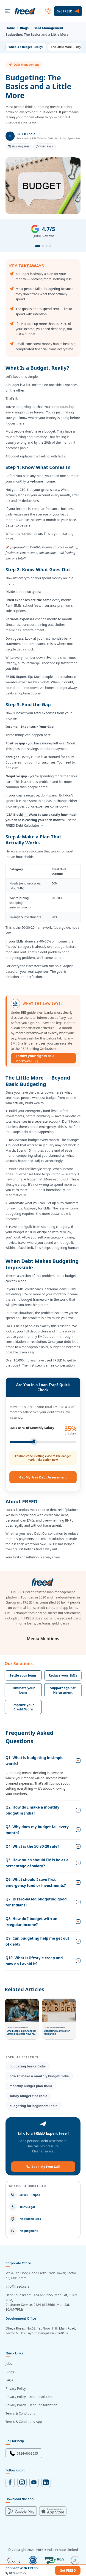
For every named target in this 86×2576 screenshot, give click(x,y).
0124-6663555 (23, 2453)
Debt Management (48, 28)
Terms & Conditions (20, 2413)
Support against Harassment (63, 1690)
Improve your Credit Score (23, 1707)
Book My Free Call (43, 2166)
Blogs (24, 28)
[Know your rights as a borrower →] (35, 1058)
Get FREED (68, 11)
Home (10, 28)
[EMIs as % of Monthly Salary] (43, 1442)
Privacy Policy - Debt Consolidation (31, 2405)
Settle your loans (23, 1675)
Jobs (9, 2363)
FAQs (9, 2380)
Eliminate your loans (23, 1690)
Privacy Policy (16, 2388)
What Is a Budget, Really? (25, 47)
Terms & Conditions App (24, 2421)
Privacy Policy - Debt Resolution (29, 2397)
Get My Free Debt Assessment (43, 1477)
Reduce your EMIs (63, 1675)
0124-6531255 (16, 2573)
